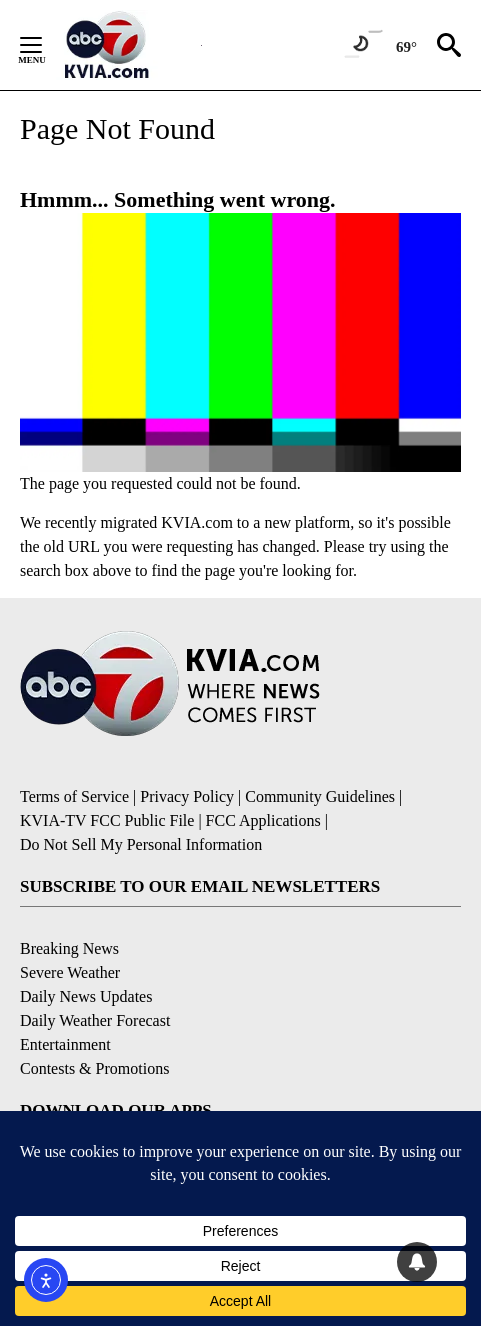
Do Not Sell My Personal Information (141, 844)
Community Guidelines (320, 796)
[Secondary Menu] (46, 45)
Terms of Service (74, 796)
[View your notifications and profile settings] (417, 1262)
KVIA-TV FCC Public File (107, 820)
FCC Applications (263, 820)
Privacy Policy (187, 796)
